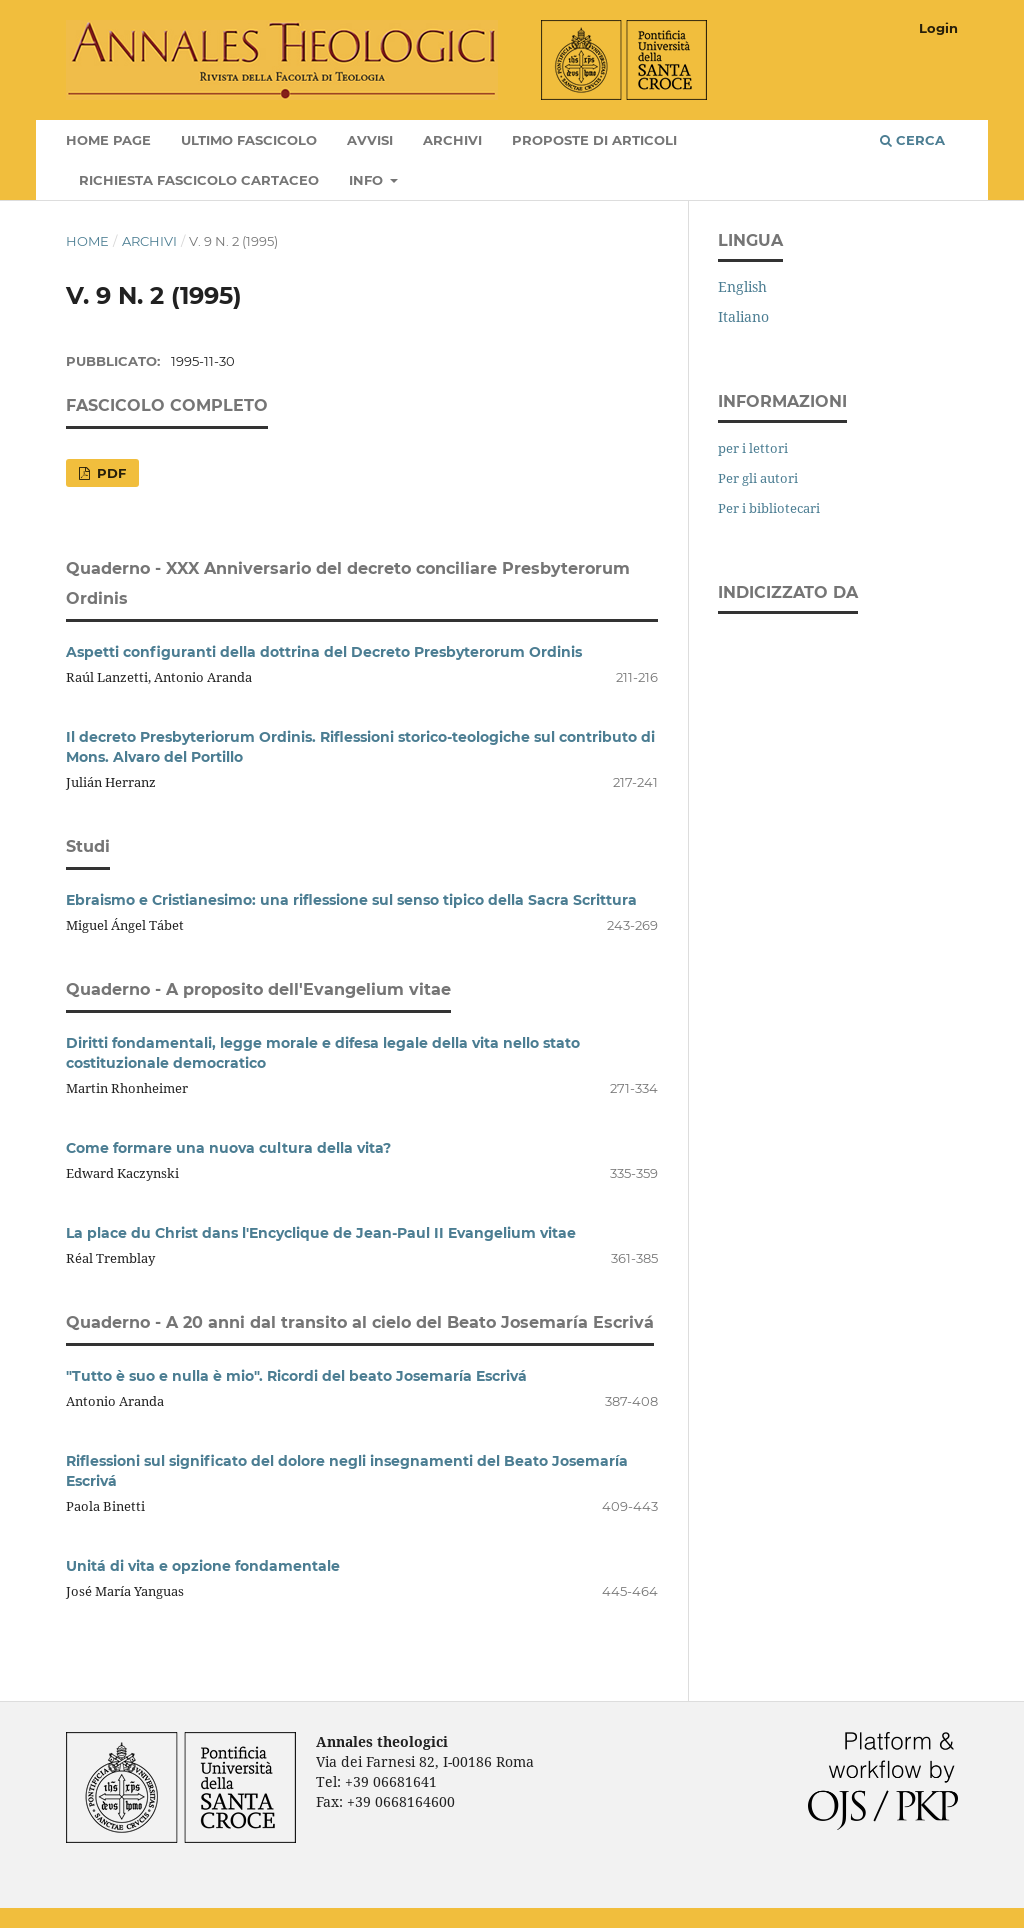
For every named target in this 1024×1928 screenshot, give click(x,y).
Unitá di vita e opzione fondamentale (203, 1566)
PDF (109, 473)
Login (938, 28)
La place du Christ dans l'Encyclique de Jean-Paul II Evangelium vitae (321, 1233)
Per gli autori (758, 478)
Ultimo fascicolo (249, 140)
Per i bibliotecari (769, 508)
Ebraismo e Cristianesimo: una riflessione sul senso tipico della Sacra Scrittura (351, 900)
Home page (108, 140)
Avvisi (370, 140)
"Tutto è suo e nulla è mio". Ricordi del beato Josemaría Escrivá (296, 1376)
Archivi (452, 140)
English (742, 286)
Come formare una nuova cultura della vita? (228, 1148)
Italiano (743, 316)
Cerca (912, 140)
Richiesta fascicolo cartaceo (199, 180)
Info (368, 180)
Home (87, 241)
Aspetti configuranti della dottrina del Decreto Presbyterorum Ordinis (324, 652)
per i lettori (753, 448)
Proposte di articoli (594, 140)
